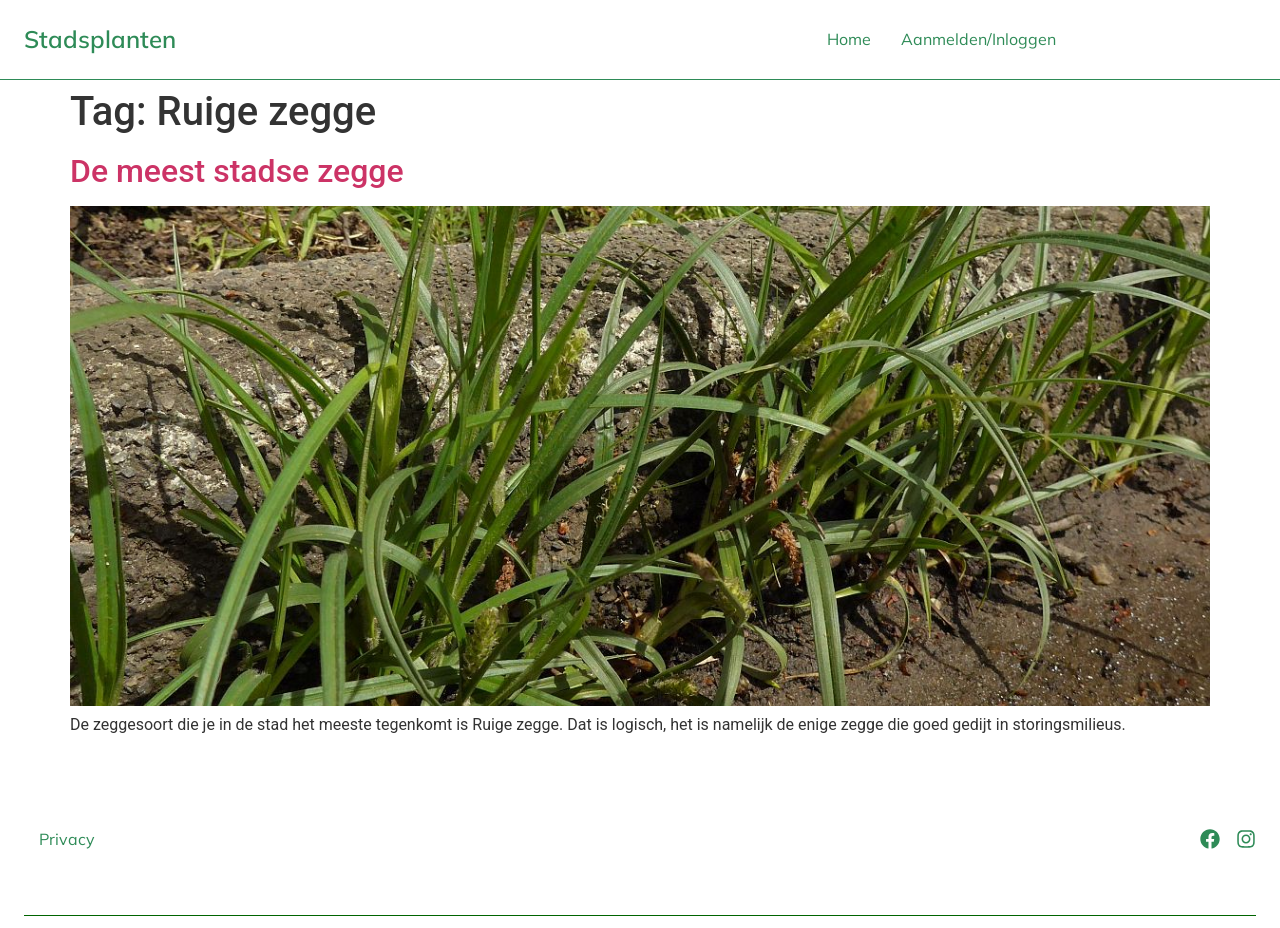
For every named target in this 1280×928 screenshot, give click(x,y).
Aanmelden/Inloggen (978, 39)
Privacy (67, 839)
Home (849, 39)
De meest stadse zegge (237, 171)
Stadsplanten (100, 39)
